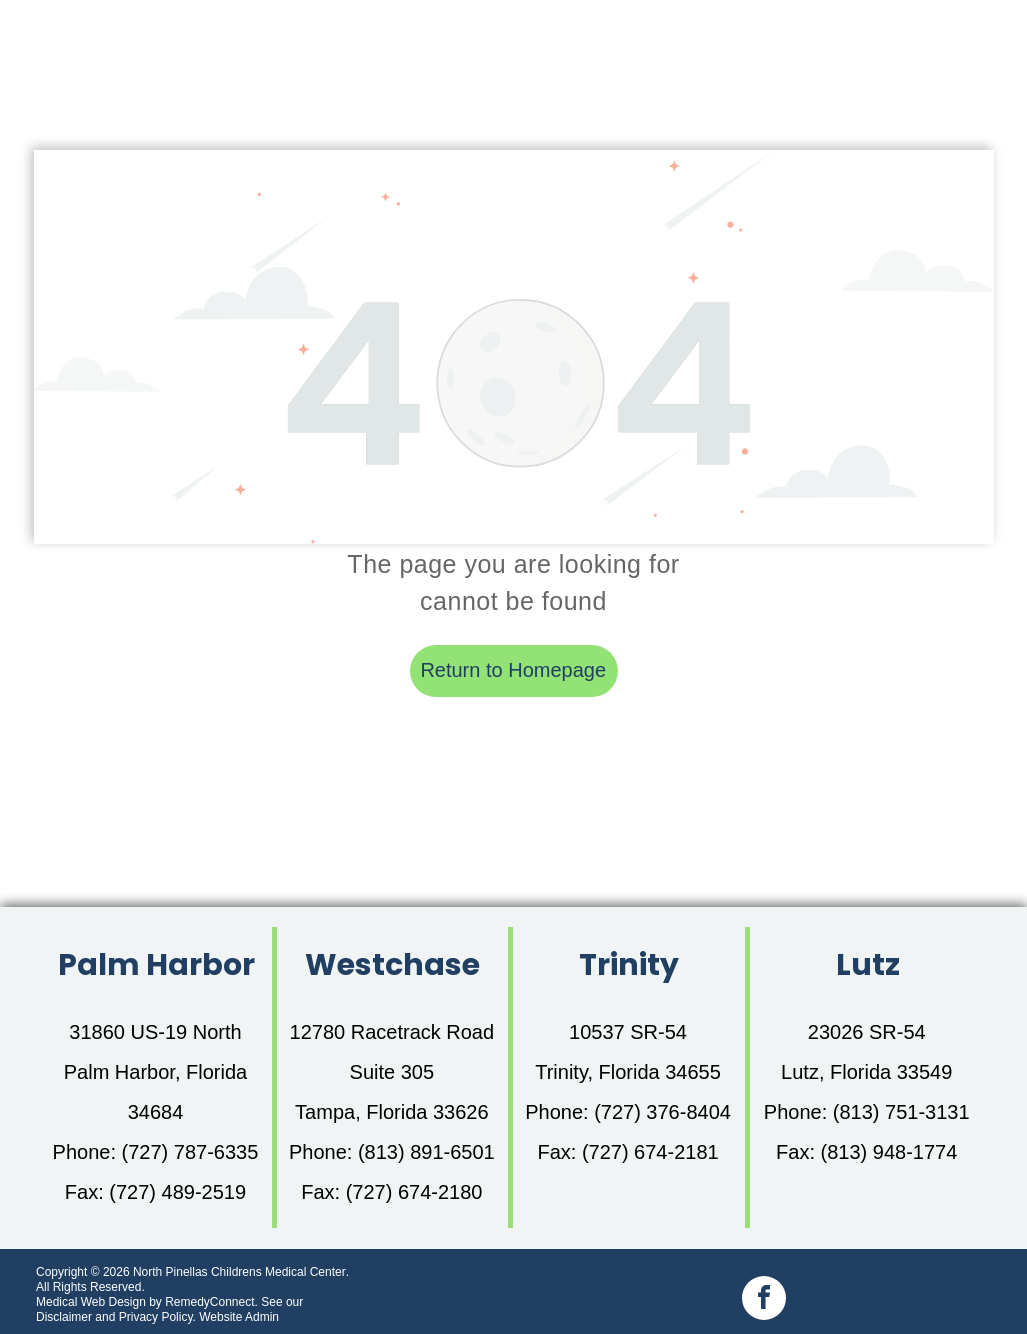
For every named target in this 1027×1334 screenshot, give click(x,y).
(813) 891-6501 (426, 1152)
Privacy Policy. (157, 1317)
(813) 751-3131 (901, 1112)
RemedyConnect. (211, 1302)
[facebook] (764, 1300)
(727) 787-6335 (190, 1152)
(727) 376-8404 (662, 1112)
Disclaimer (64, 1317)
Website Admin (239, 1317)
